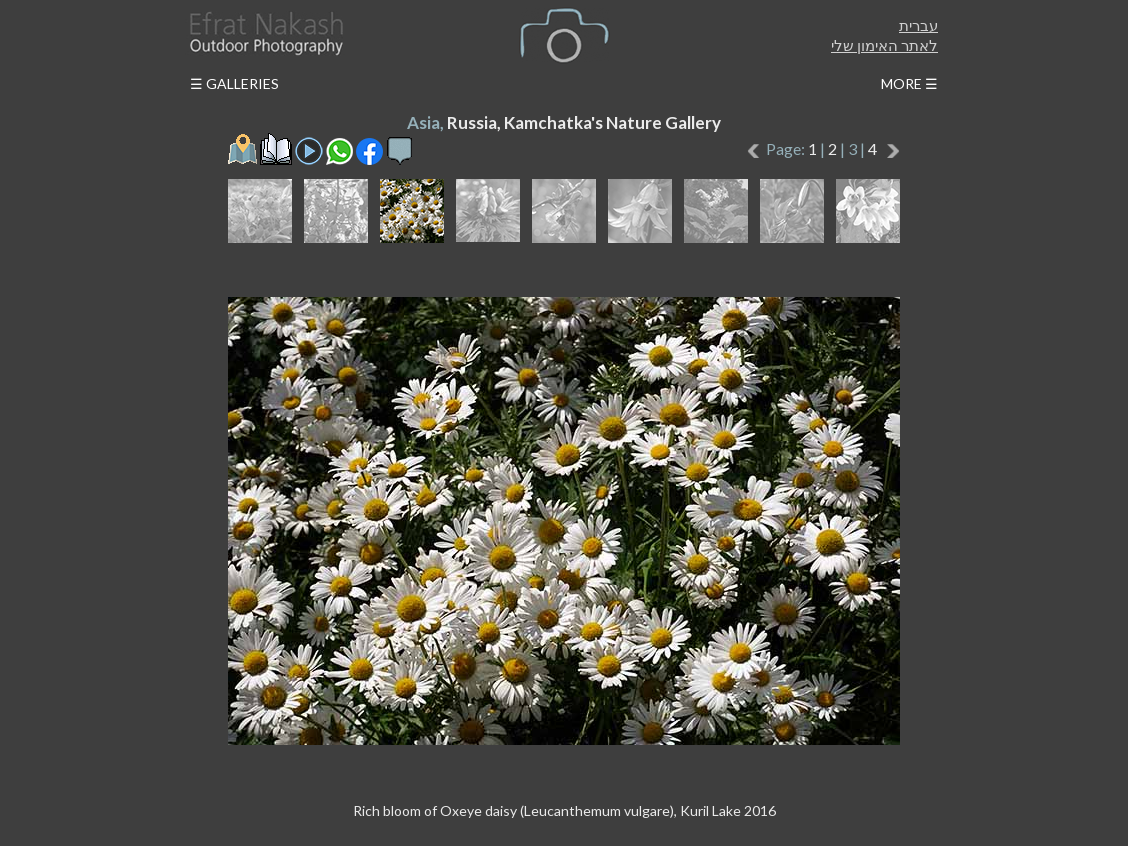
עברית (918, 25)
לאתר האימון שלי (884, 45)
